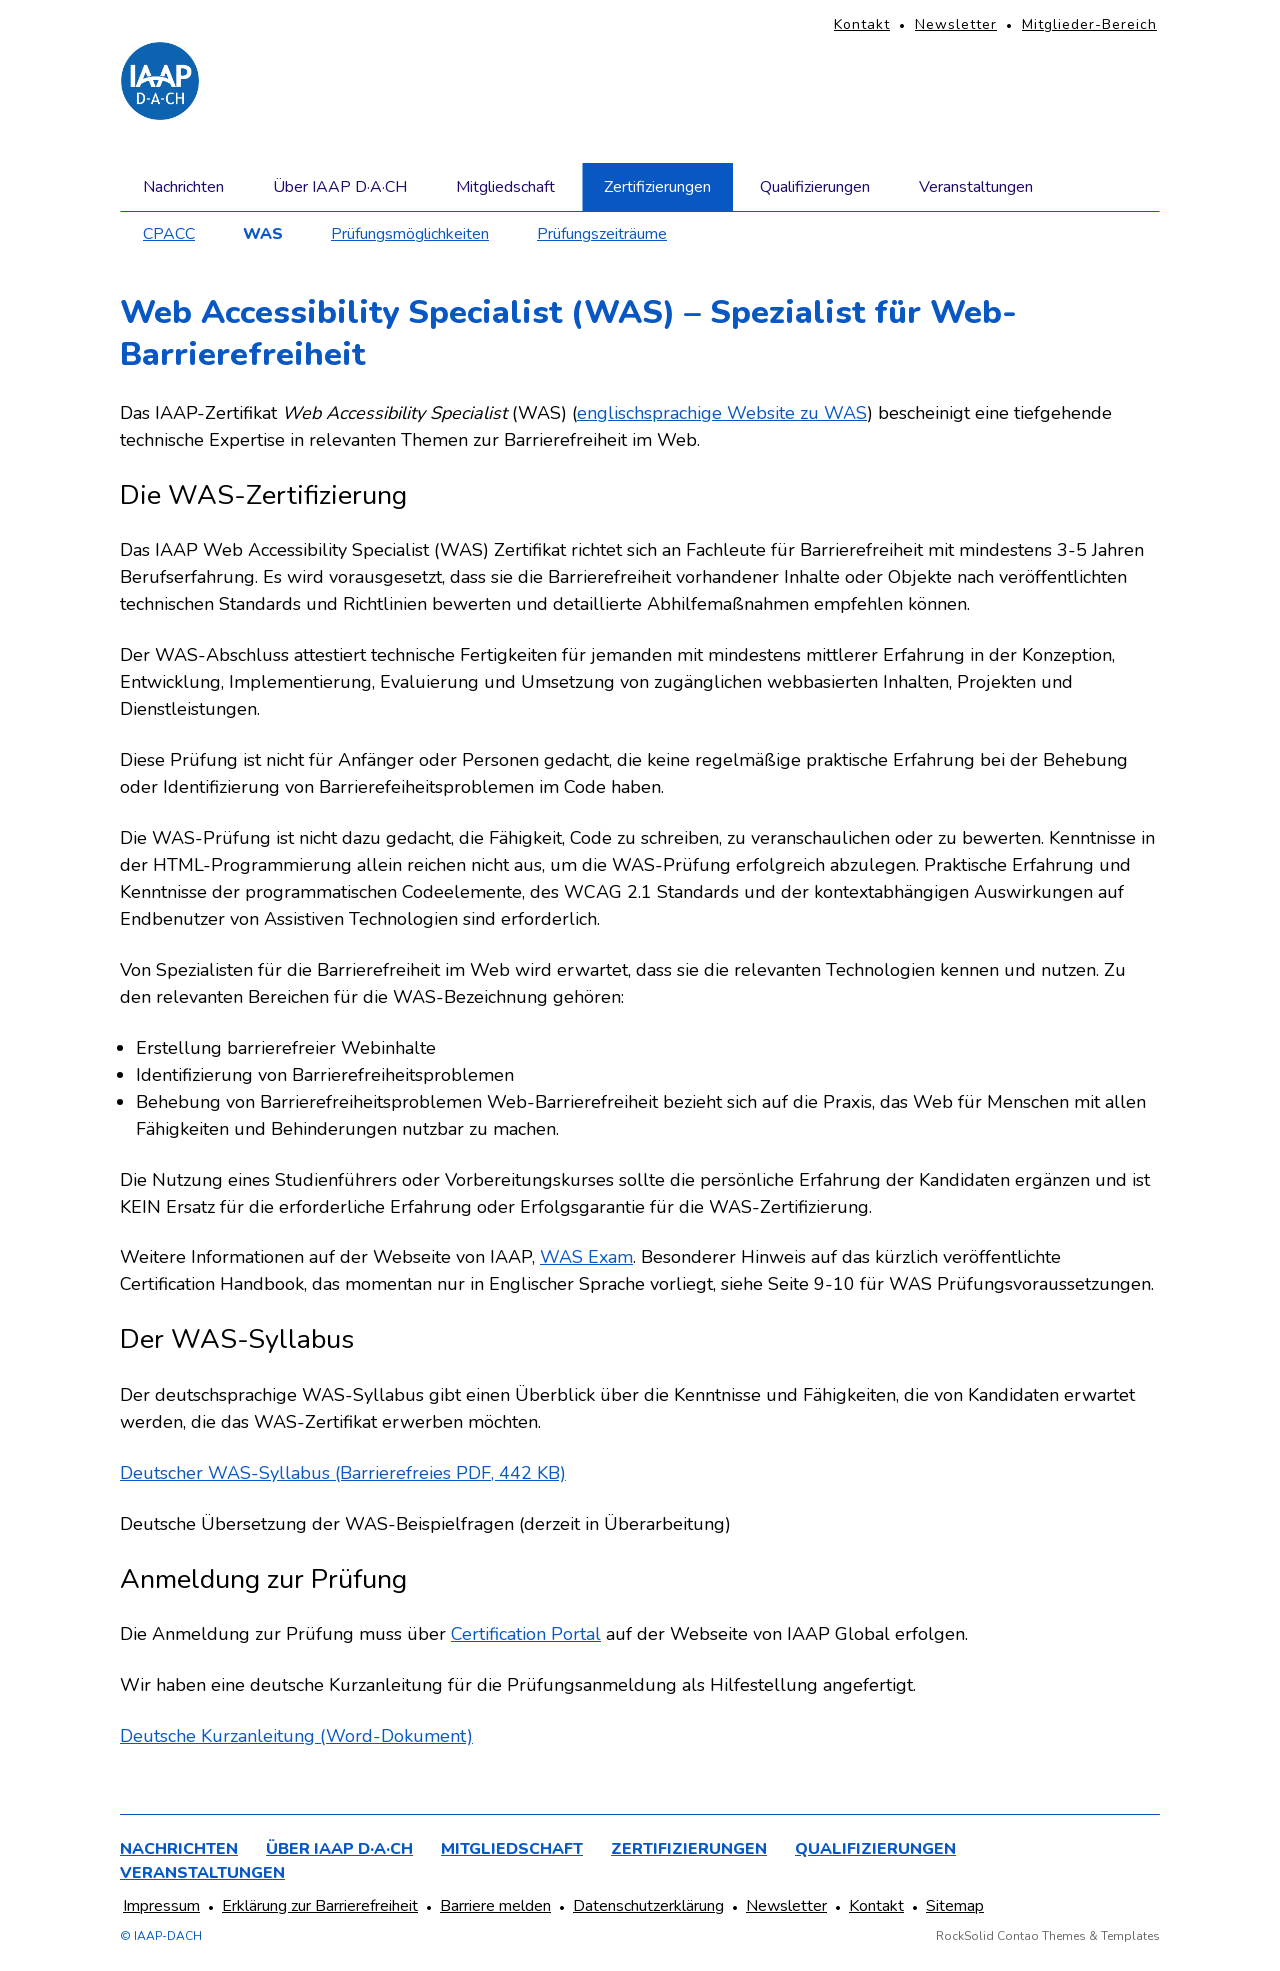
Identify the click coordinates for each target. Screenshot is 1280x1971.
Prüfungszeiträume (602, 234)
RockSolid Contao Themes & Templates (1048, 1936)
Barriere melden (495, 1906)
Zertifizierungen (657, 187)
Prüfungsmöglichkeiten (410, 234)
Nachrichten (183, 187)
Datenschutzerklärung (648, 1906)
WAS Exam (586, 1257)
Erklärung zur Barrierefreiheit (320, 1906)
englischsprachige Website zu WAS (722, 413)
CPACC (169, 234)
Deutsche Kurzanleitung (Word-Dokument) (296, 1736)
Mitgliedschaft (505, 187)
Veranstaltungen (976, 187)
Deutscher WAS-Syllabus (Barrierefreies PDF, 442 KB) (343, 1473)
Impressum (161, 1906)
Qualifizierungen (815, 187)
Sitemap (955, 1906)
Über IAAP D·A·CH (340, 187)
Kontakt (862, 24)
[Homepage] (160, 81)
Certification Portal (526, 1634)
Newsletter (956, 24)
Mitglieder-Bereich (1089, 24)
